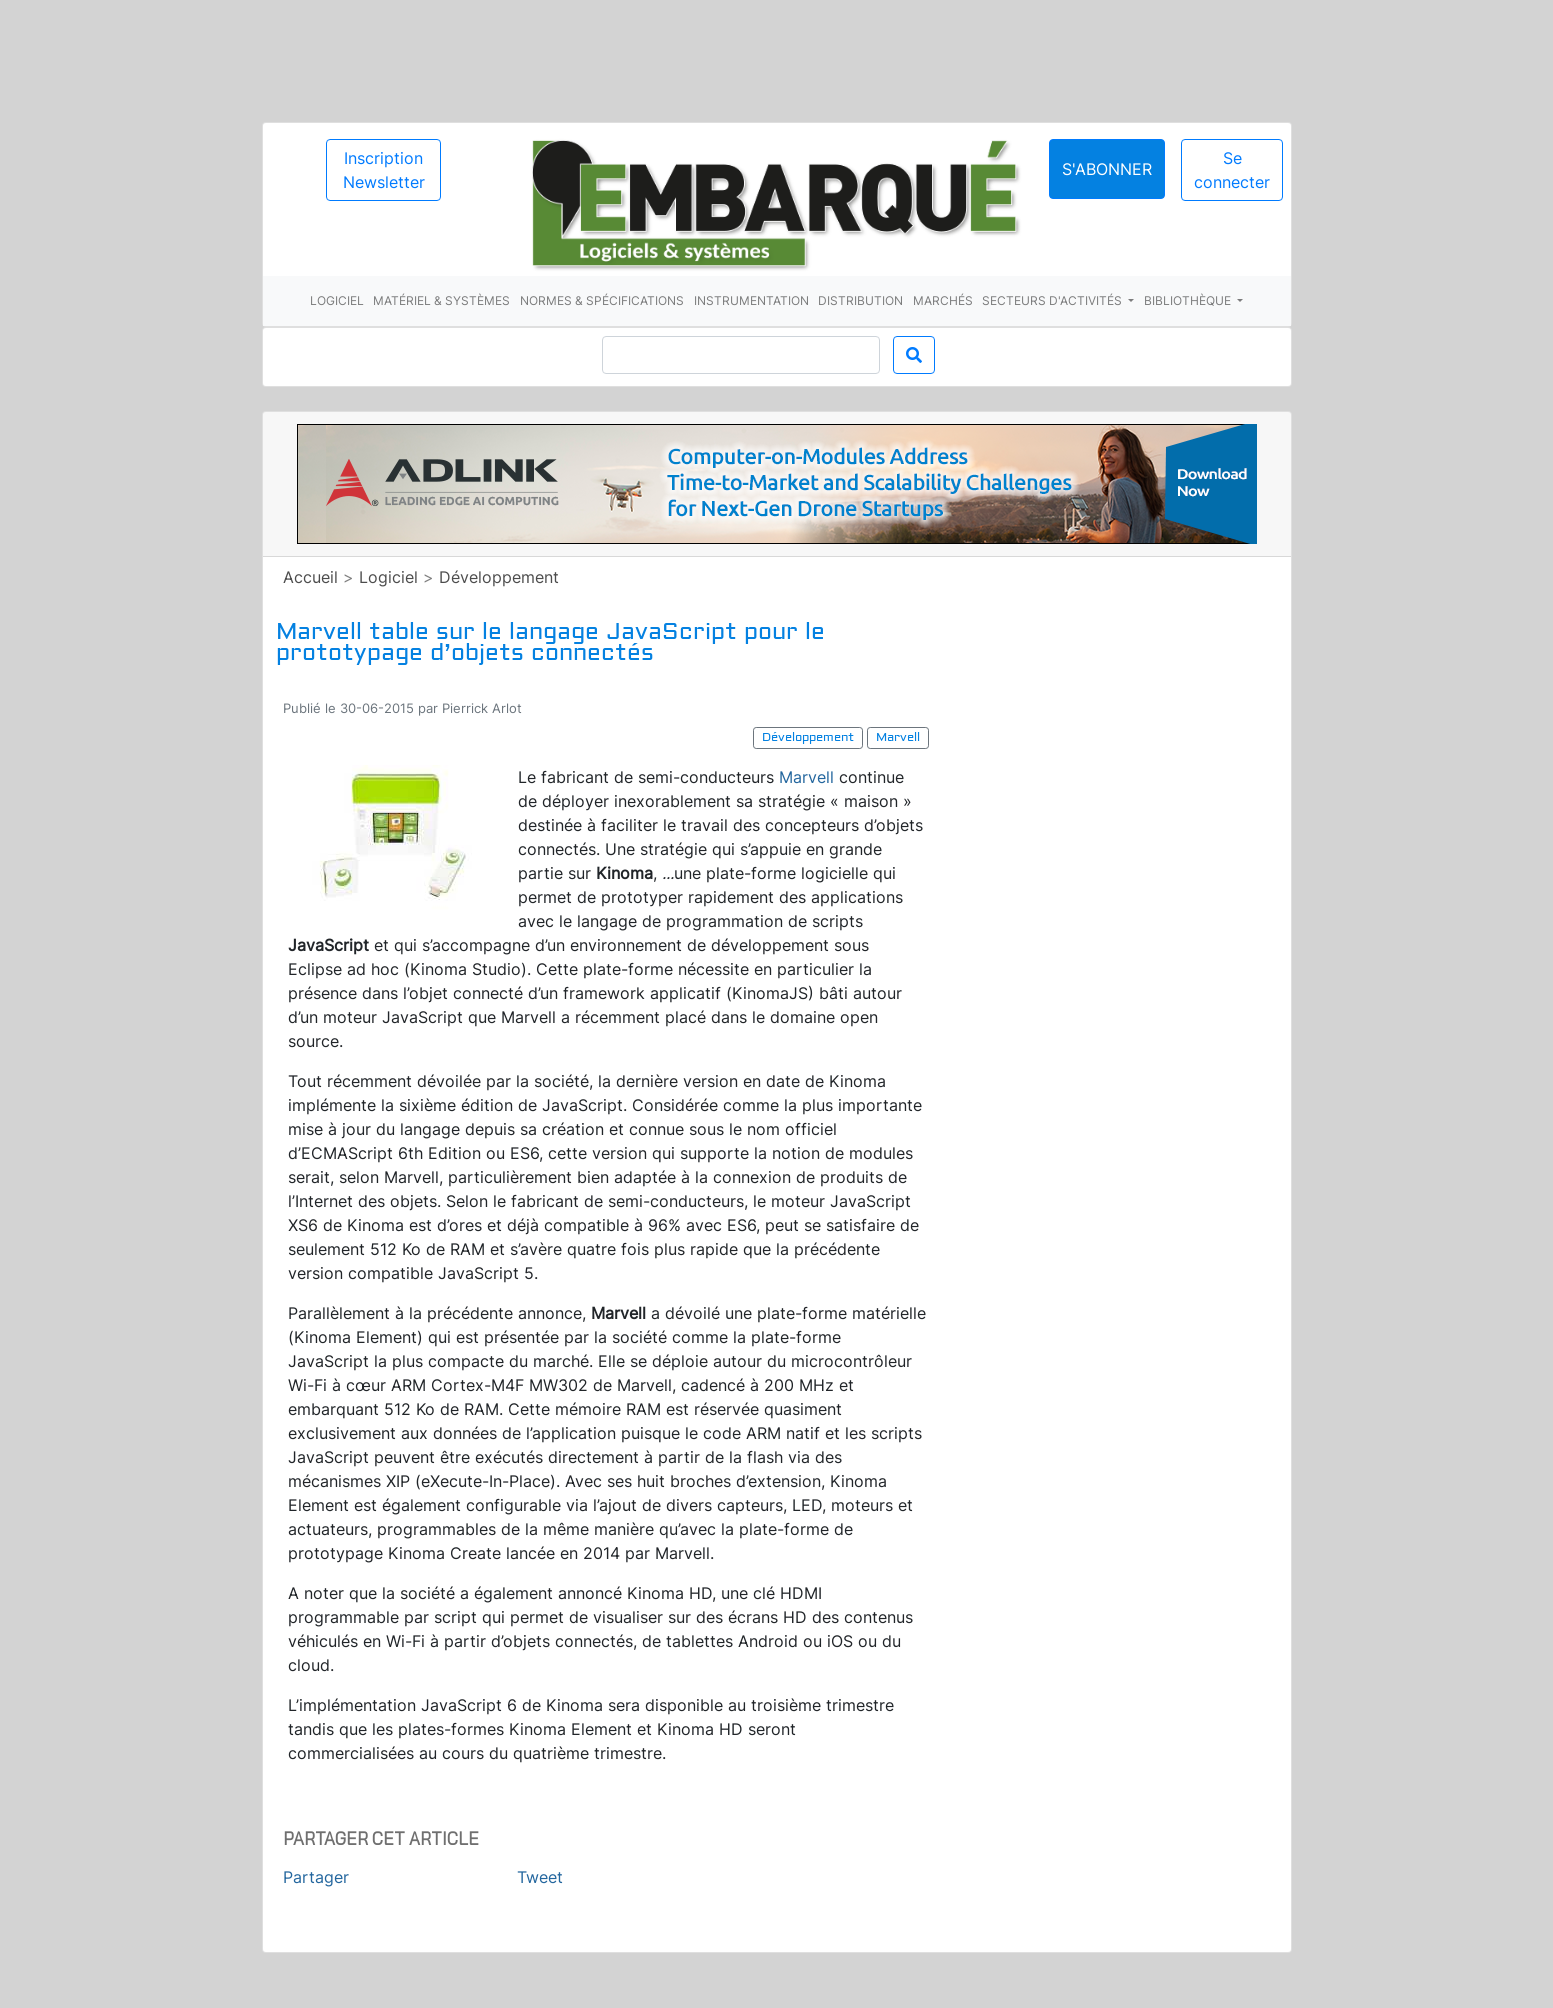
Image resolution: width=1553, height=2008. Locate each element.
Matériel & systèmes (441, 300)
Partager (316, 1877)
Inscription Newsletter (384, 170)
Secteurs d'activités (1053, 300)
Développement (499, 577)
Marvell (806, 777)
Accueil (310, 577)
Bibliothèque (1189, 300)
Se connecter (1232, 170)
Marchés (943, 300)
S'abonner (1107, 169)
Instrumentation (751, 300)
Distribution (860, 300)
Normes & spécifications (602, 300)
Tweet (540, 1877)
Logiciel (337, 300)
